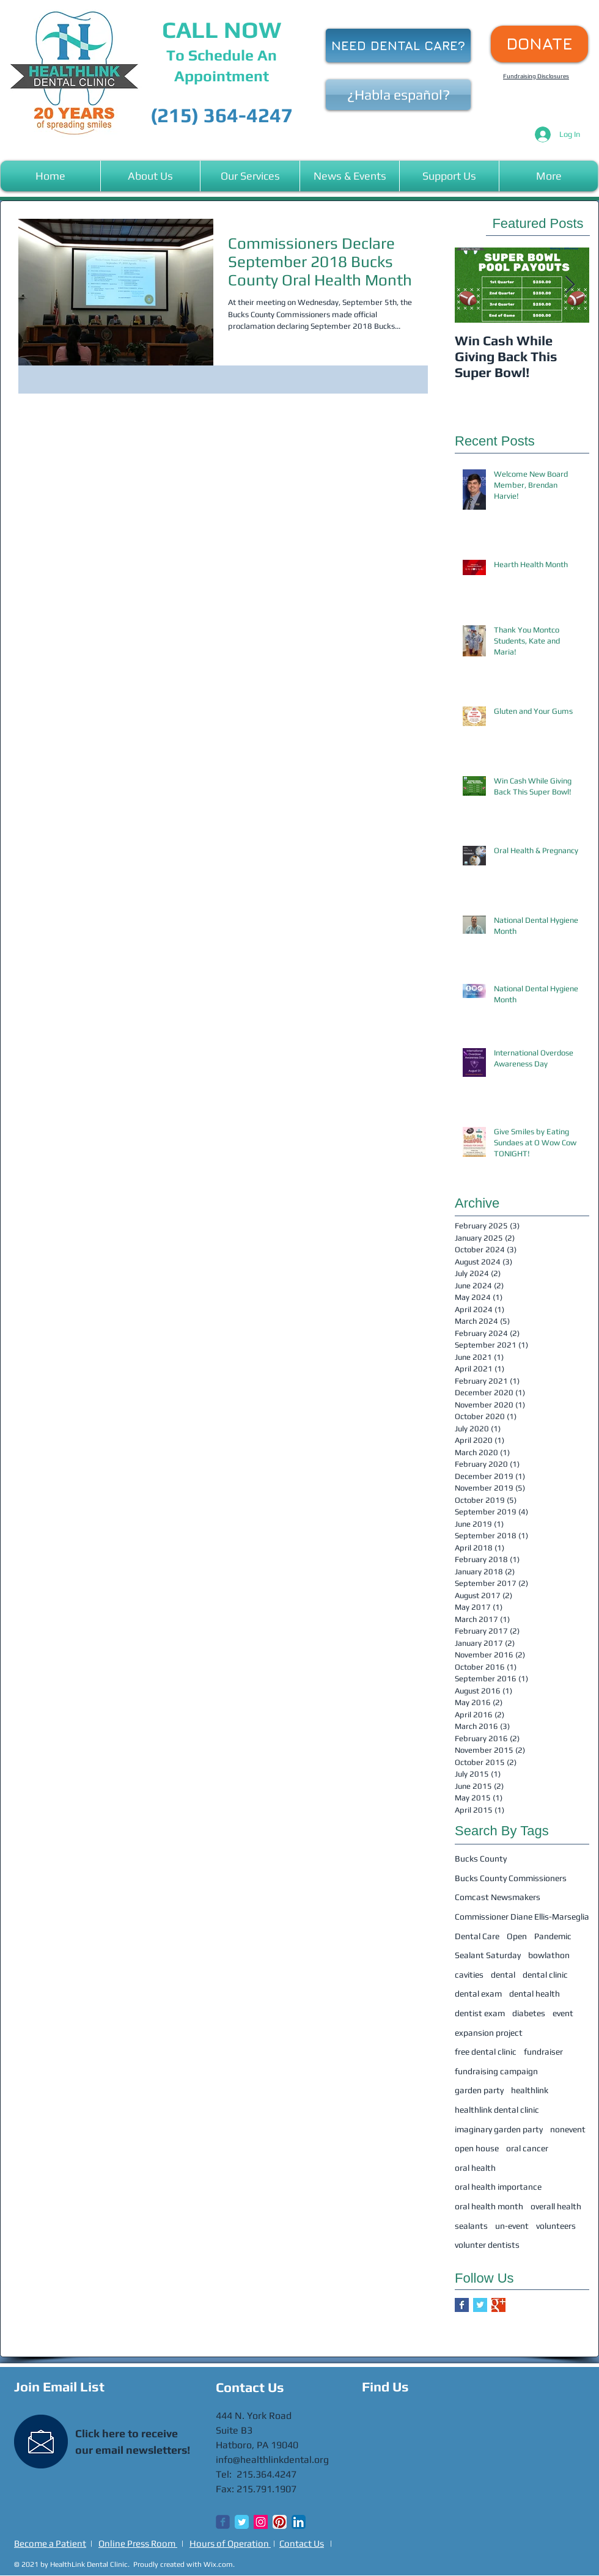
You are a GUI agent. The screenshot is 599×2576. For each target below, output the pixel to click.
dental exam (478, 1993)
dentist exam (480, 2013)
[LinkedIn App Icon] (299, 2522)
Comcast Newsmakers (497, 1897)
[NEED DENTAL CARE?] (398, 45)
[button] (150, 176)
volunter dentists (487, 2245)
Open (517, 1936)
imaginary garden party (499, 2129)
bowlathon (549, 1955)
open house (477, 2148)
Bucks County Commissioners (511, 1878)
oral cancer (527, 2148)
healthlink (529, 2090)
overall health (556, 2206)
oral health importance (498, 2187)
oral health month (489, 2206)
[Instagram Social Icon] (261, 2522)
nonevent (568, 2129)
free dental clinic (485, 2052)
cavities (469, 1975)
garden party (479, 2090)
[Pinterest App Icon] (280, 2522)
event (563, 2013)
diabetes (528, 2013)
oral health (475, 2168)
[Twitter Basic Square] (480, 2305)
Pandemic (552, 1936)
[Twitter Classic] (242, 2522)
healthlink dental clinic (497, 2110)
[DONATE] (539, 44)
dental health (534, 1993)
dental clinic (545, 1975)
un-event (512, 2226)
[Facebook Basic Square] (462, 2305)
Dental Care (477, 1936)
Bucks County (481, 1858)
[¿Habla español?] (398, 94)
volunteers (556, 2226)
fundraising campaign (496, 2071)
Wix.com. (219, 2564)
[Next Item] (569, 285)
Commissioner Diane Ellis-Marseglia (522, 1916)
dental (503, 1975)
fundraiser (543, 2052)
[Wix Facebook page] (223, 2522)
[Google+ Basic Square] (498, 2305)
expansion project (489, 2033)
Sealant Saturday (488, 1955)
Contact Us (301, 2543)
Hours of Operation (230, 2543)
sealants (471, 2226)
